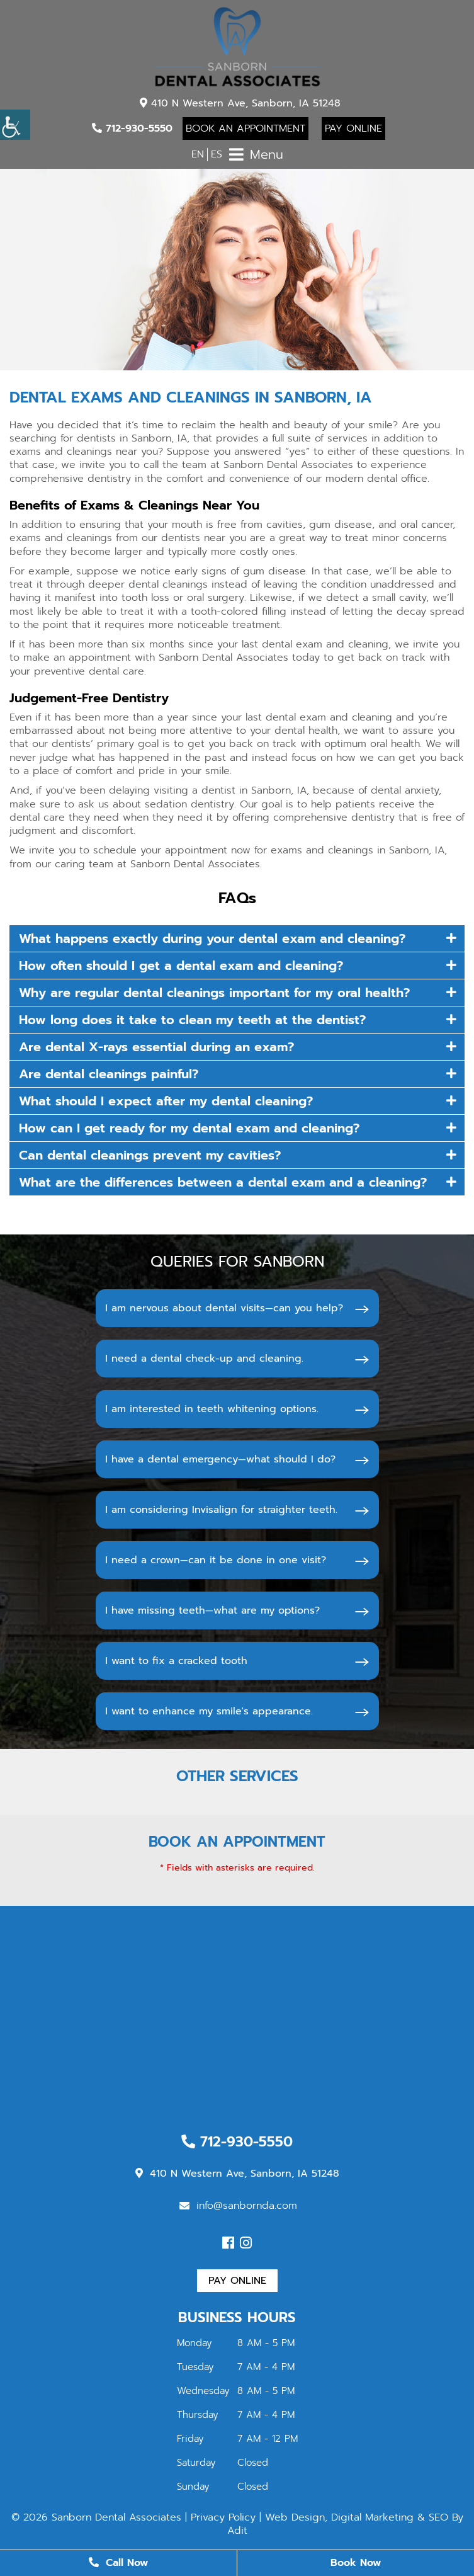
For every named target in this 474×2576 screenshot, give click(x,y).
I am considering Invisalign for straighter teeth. (221, 1509)
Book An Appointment (245, 128)
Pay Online (353, 128)
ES (216, 154)
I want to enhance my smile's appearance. (209, 1711)
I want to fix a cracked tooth (176, 1660)
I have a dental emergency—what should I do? (220, 1459)
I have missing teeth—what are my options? (212, 1610)
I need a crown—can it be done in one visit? (215, 1560)
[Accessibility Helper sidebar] (15, 125)
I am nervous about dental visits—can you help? (224, 1308)
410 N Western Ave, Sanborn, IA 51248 (240, 103)
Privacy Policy (223, 2517)
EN (197, 154)
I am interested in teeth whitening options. (212, 1408)
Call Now (118, 2562)
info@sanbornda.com (238, 2205)
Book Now (355, 2562)
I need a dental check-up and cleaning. (204, 1358)
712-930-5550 (132, 128)
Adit (237, 2530)
